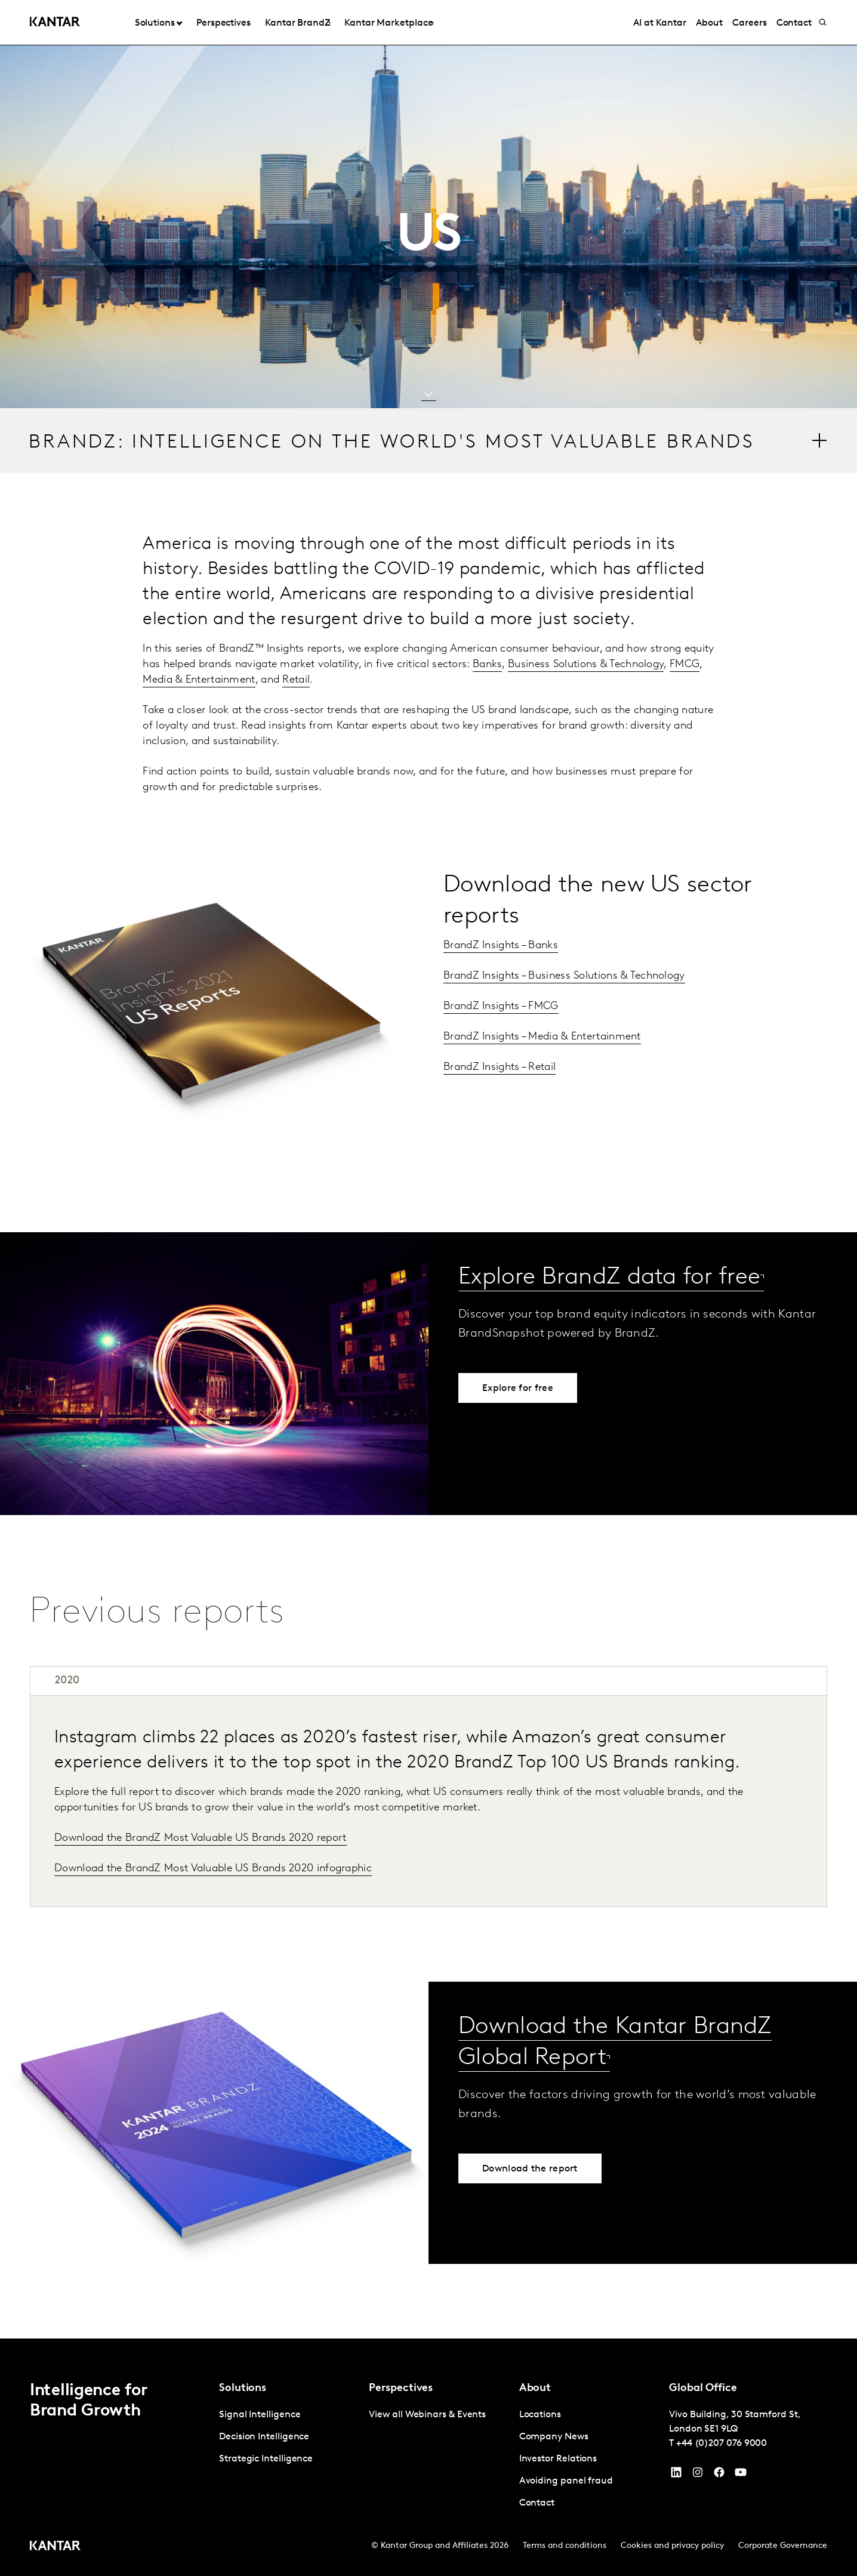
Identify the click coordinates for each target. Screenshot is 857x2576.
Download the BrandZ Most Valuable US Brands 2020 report (200, 1838)
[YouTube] (676, 2475)
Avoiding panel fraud (566, 2481)
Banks (488, 664)
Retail (296, 680)
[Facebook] (719, 2475)
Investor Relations (558, 2459)
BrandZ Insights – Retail (499, 1067)
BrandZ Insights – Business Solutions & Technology (564, 976)
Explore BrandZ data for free (609, 1277)
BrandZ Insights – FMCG (501, 1006)
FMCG (684, 664)
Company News (553, 2437)
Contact (536, 2503)
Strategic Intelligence (266, 2459)
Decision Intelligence (264, 2437)
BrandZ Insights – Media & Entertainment (542, 1036)
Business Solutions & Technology (586, 664)
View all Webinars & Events (427, 2415)
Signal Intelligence (259, 2415)
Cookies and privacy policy (672, 2545)
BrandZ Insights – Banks (500, 945)
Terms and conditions (564, 2545)
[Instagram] (697, 2475)
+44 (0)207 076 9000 (721, 2443)
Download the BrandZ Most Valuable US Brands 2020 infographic (213, 1868)
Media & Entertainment (199, 680)
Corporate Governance (782, 2545)
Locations (540, 2415)
